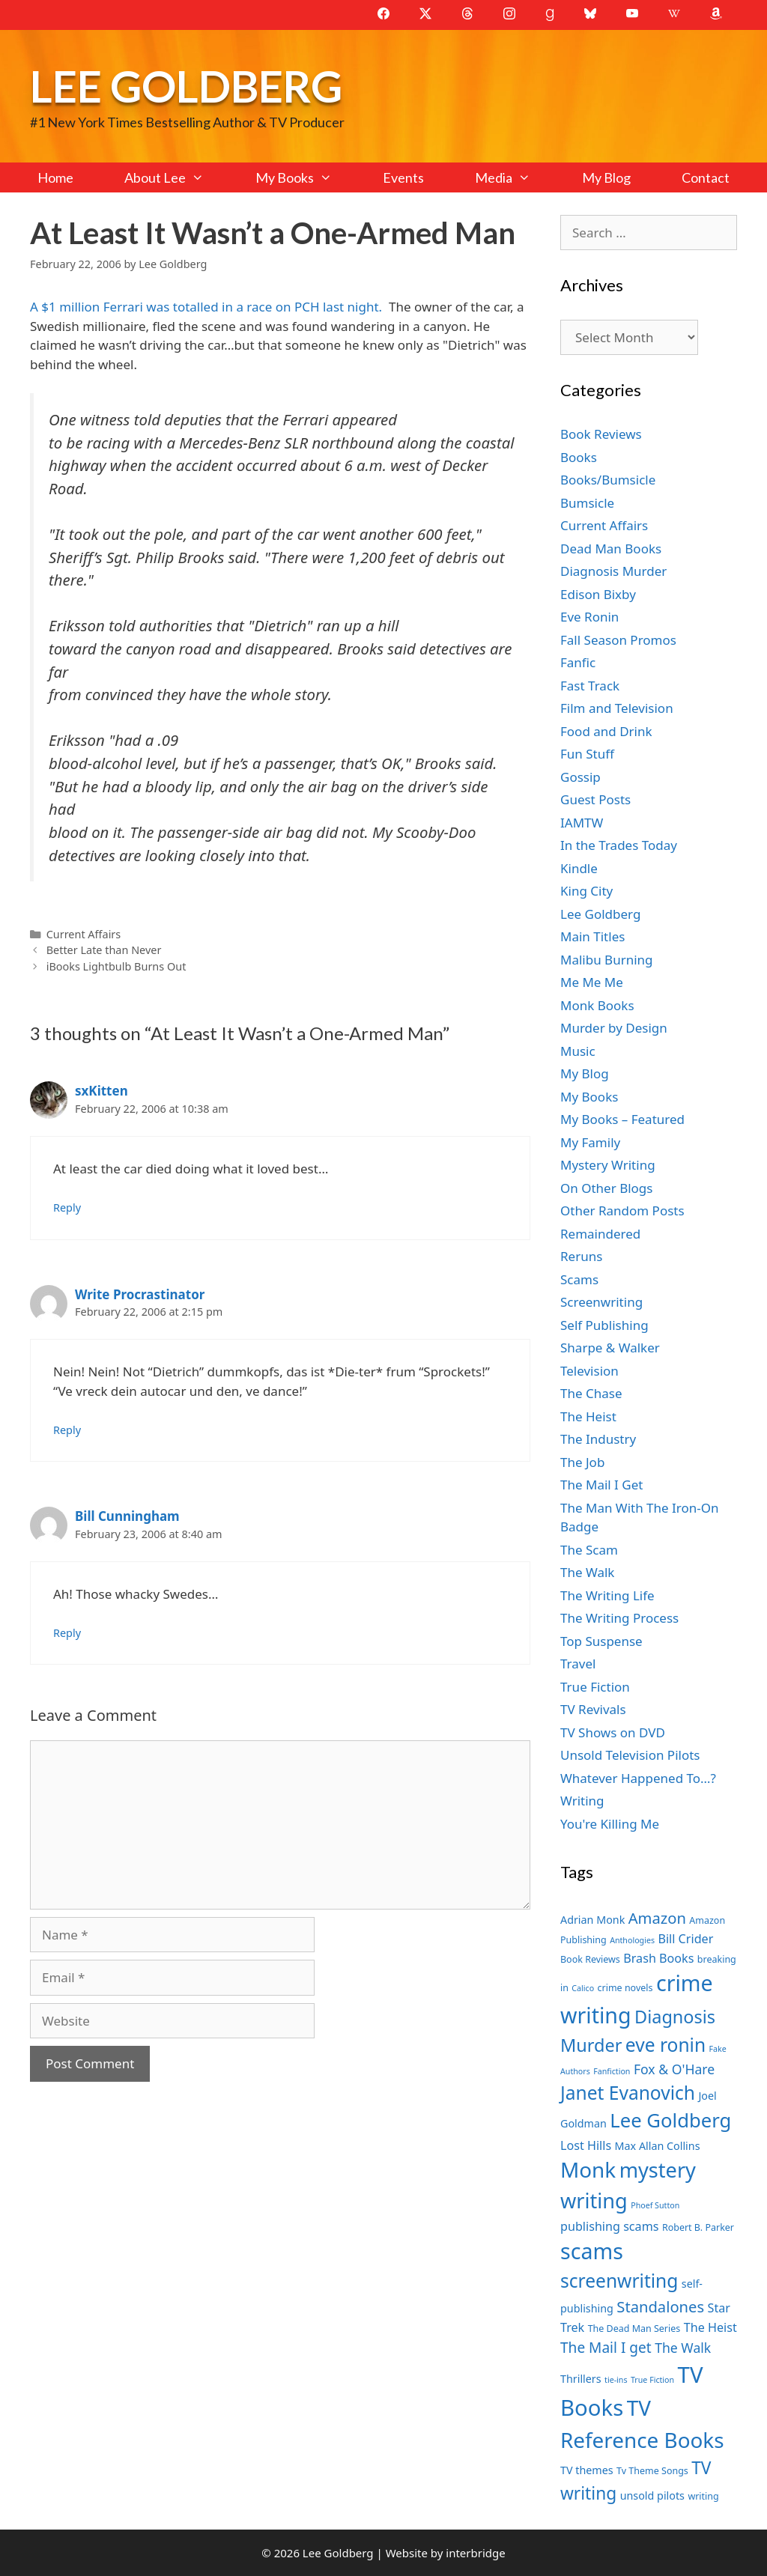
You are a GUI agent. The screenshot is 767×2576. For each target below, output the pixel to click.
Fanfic (577, 662)
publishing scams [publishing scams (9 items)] (609, 2226)
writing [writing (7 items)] (703, 2496)
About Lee (176, 177)
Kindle (579, 868)
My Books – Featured (622, 1119)
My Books (306, 177)
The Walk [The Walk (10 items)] (683, 2348)
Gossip (580, 777)
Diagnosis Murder (613, 571)
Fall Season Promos (618, 639)
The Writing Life (607, 1595)
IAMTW (581, 822)
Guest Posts (595, 799)
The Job (582, 1462)
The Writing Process (619, 1617)
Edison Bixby (598, 594)
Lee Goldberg (186, 86)
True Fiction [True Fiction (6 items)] (652, 2380)
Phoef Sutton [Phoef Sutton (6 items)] (655, 2205)
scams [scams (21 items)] (591, 2250)
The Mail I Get (601, 1484)
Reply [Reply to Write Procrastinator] (67, 1430)
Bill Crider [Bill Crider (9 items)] (685, 1939)
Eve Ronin (589, 616)
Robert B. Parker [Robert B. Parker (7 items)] (698, 2227)
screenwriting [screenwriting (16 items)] (619, 2280)
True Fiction (595, 1686)
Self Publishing (604, 1325)
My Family (590, 1142)
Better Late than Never (104, 950)
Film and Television (616, 708)
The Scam (589, 1549)
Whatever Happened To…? (638, 1778)
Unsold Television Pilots (630, 1755)
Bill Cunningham (127, 1516)
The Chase (591, 1393)
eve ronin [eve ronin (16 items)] (665, 2044)
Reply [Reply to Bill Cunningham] (67, 1633)
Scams (579, 1279)
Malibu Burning (606, 959)
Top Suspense (601, 1641)
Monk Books (597, 1005)
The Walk (587, 1572)
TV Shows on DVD (612, 1732)
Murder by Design (613, 1027)
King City (586, 890)
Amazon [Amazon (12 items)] (657, 1917)
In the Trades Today (618, 845)
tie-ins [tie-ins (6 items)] (615, 2380)
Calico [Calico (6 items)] (583, 1988)
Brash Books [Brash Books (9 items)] (658, 1958)
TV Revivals (593, 1709)
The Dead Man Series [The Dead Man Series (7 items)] (634, 2328)
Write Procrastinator (139, 1294)
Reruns (581, 1256)
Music (577, 1051)
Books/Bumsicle (607, 479)
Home (55, 177)
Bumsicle (587, 502)
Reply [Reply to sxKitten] (67, 1207)
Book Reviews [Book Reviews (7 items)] (590, 1959)
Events (403, 177)
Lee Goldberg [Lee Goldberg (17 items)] (670, 2120)
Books (578, 457)
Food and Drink (606, 731)
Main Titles (592, 936)
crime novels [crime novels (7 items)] (625, 1987)
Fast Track (589, 685)
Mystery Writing (607, 1164)
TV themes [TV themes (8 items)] (586, 2470)
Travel (577, 1663)
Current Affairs (83, 934)
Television (589, 1370)
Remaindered (600, 1233)
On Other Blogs (606, 1188)
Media (515, 177)
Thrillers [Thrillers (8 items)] (580, 2379)
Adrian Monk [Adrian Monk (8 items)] (592, 1920)
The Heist (588, 1416)
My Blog (606, 177)
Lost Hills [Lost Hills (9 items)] (585, 2145)
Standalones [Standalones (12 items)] (660, 2306)
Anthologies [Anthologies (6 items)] (632, 1940)
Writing (582, 1800)
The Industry (598, 1439)
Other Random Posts (622, 1210)
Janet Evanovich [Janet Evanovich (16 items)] (627, 2092)
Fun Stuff (587, 753)
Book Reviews (601, 434)
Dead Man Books (610, 548)
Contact (706, 177)
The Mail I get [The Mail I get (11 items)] (606, 2347)
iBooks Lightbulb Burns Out (116, 966)
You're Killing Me (609, 1823)
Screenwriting (601, 1301)
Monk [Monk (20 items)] (588, 2169)
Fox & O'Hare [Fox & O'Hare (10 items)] (674, 2069)
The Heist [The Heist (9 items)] (710, 2327)
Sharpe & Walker (610, 1347)
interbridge (475, 2552)
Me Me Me (591, 982)
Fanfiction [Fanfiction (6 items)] (611, 2071)
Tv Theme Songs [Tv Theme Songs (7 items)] (652, 2470)
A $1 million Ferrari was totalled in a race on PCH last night (204, 306)
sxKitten (101, 1090)
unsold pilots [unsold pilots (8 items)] (652, 2495)
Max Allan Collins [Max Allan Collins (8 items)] (657, 2146)
